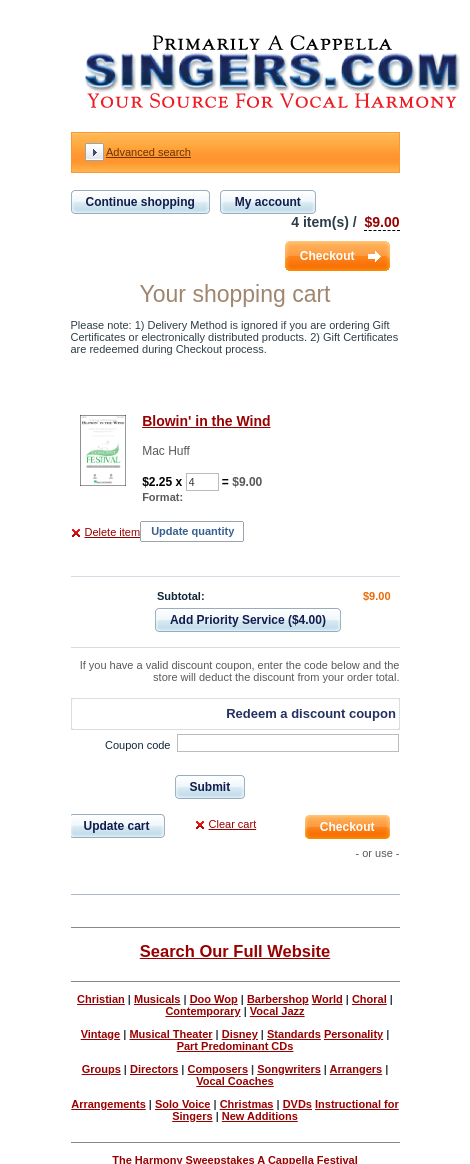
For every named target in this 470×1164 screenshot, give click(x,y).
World (327, 999)
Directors (154, 1069)
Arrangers (356, 1069)
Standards (294, 1034)
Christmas (247, 1104)
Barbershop (278, 999)
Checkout (327, 256)
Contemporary (202, 1011)
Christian (101, 999)
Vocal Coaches (234, 1081)
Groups (101, 1069)
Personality (353, 1034)
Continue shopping (140, 202)
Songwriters (289, 1069)
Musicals (157, 999)
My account (268, 202)
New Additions (260, 1116)
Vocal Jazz (277, 1011)
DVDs (297, 1104)
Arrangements (108, 1104)
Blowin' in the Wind (206, 421)
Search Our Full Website (235, 951)
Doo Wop (214, 999)
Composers (218, 1069)
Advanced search (148, 152)
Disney (240, 1034)
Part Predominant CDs (235, 1046)
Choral (369, 999)
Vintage (101, 1034)
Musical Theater (170, 1034)
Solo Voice (182, 1104)
